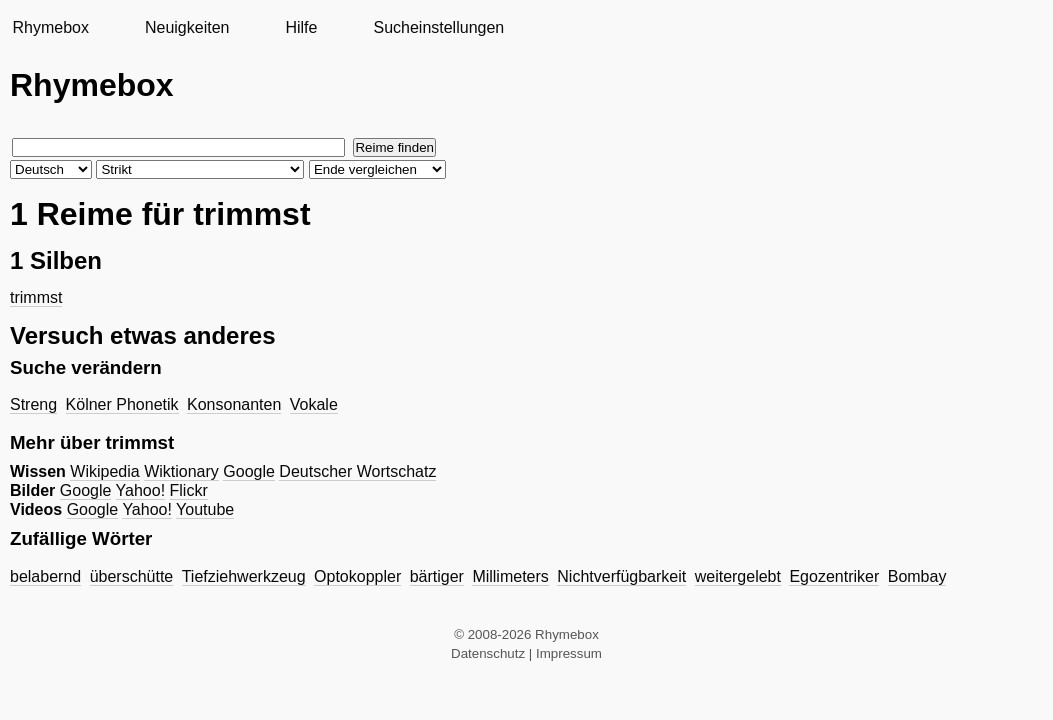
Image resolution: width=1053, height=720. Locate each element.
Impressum (569, 653)
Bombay (917, 576)
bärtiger (437, 576)
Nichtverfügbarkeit (621, 576)
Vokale (314, 404)
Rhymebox (50, 27)
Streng (33, 404)
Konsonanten (234, 404)
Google (249, 471)
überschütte (132, 576)
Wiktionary (181, 471)
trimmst (36, 297)
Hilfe (301, 27)
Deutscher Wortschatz (357, 471)
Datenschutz (488, 653)
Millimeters (510, 576)
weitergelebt (738, 576)
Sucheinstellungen (438, 27)
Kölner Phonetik (122, 404)
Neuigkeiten (187, 27)
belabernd (45, 576)
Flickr (189, 490)
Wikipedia (104, 471)
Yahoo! (141, 490)
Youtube (205, 509)
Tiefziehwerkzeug (244, 576)
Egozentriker (834, 576)
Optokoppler (357, 576)
